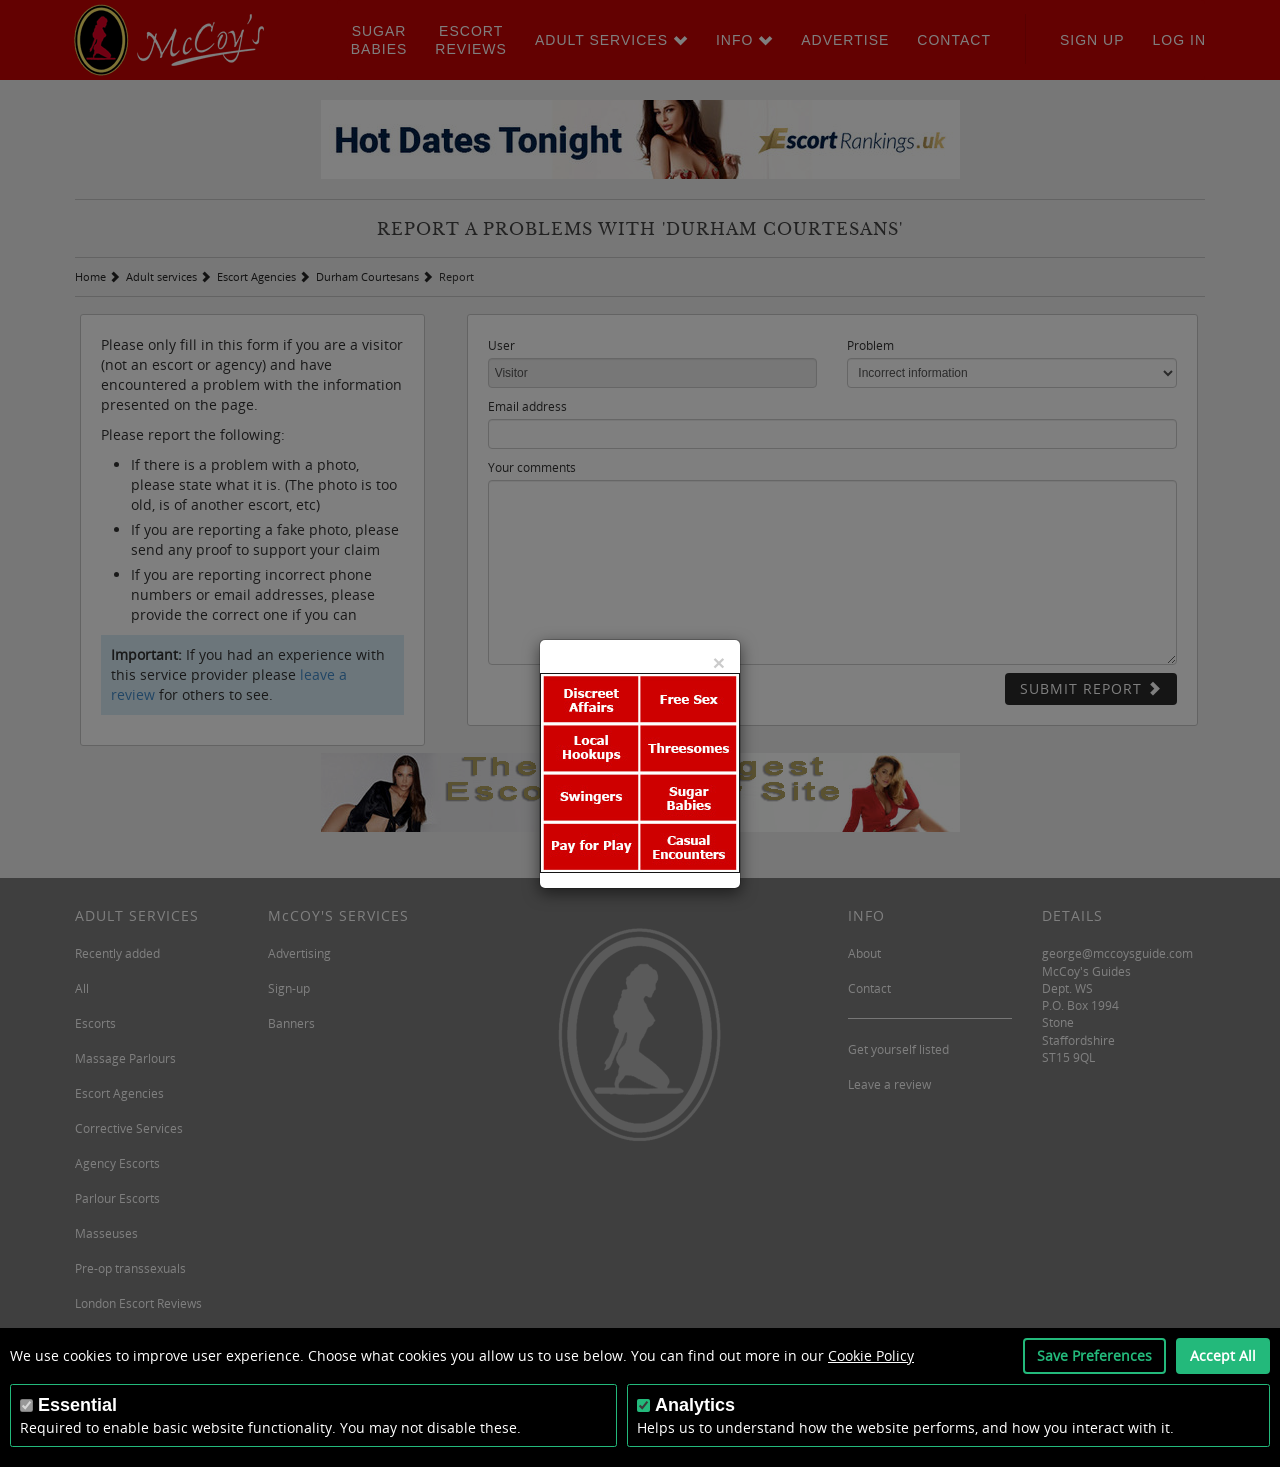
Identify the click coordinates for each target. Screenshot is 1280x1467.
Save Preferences (1094, 1355)
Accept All (1223, 1355)
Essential (77, 1405)
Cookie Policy (871, 1355)
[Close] (719, 662)
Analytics (695, 1405)
